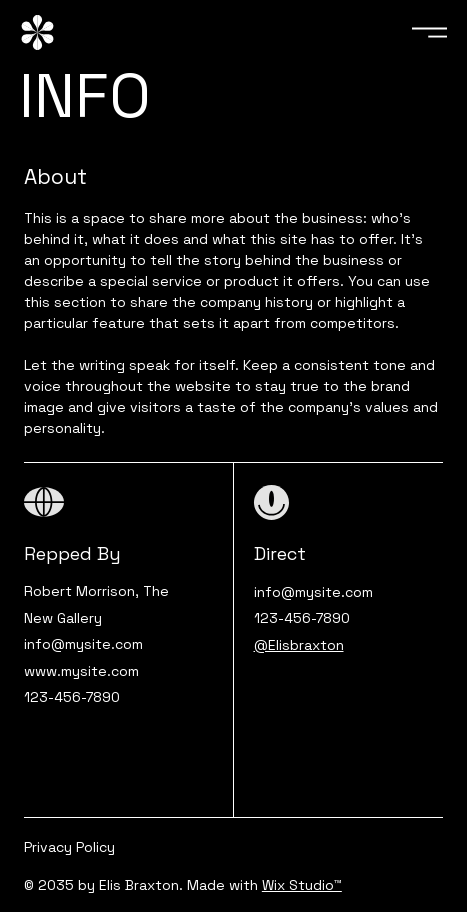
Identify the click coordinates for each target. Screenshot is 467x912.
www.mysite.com (81, 671)
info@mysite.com (83, 644)
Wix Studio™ (302, 885)
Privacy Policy (69, 847)
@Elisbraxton (299, 645)
